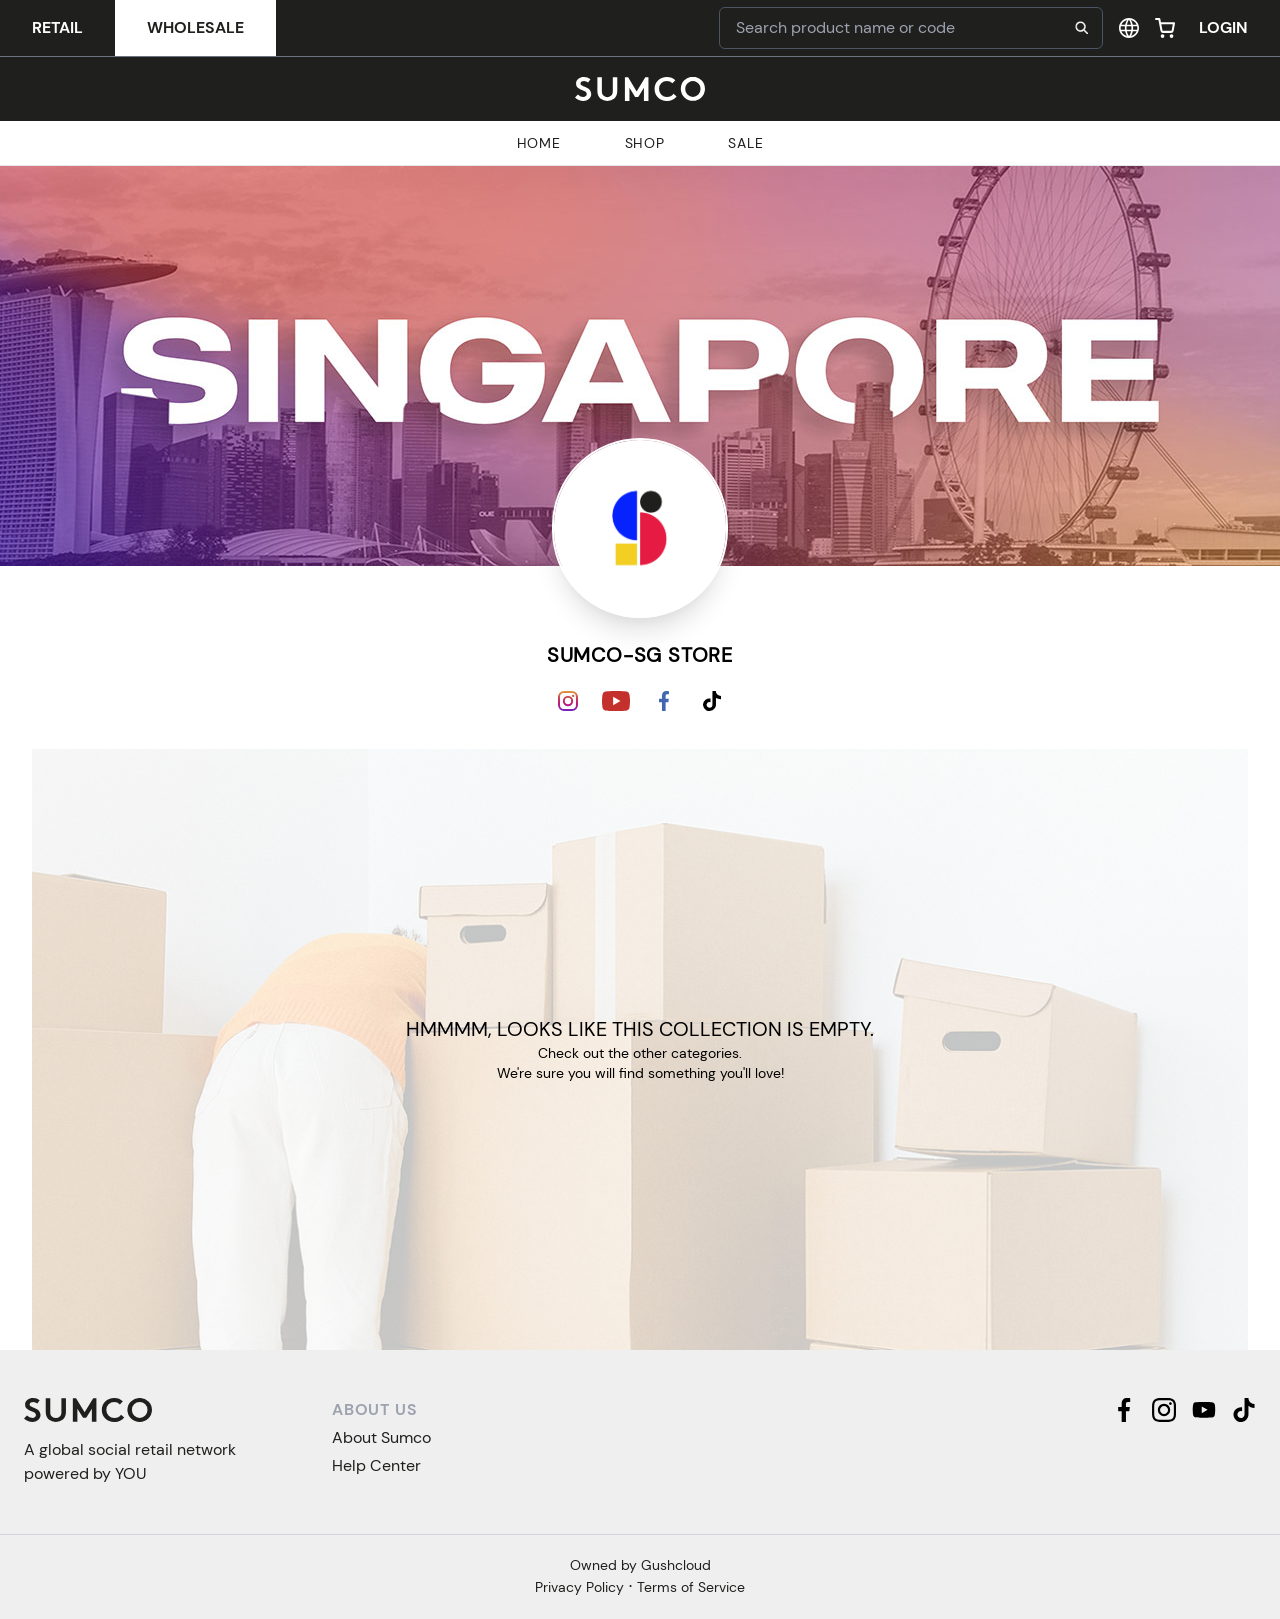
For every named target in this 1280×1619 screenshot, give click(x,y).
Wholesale (195, 27)
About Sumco (381, 1437)
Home (539, 143)
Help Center (376, 1465)
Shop (645, 143)
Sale (745, 143)
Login (1223, 27)
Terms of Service (691, 1587)
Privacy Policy (579, 1587)
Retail (57, 27)
